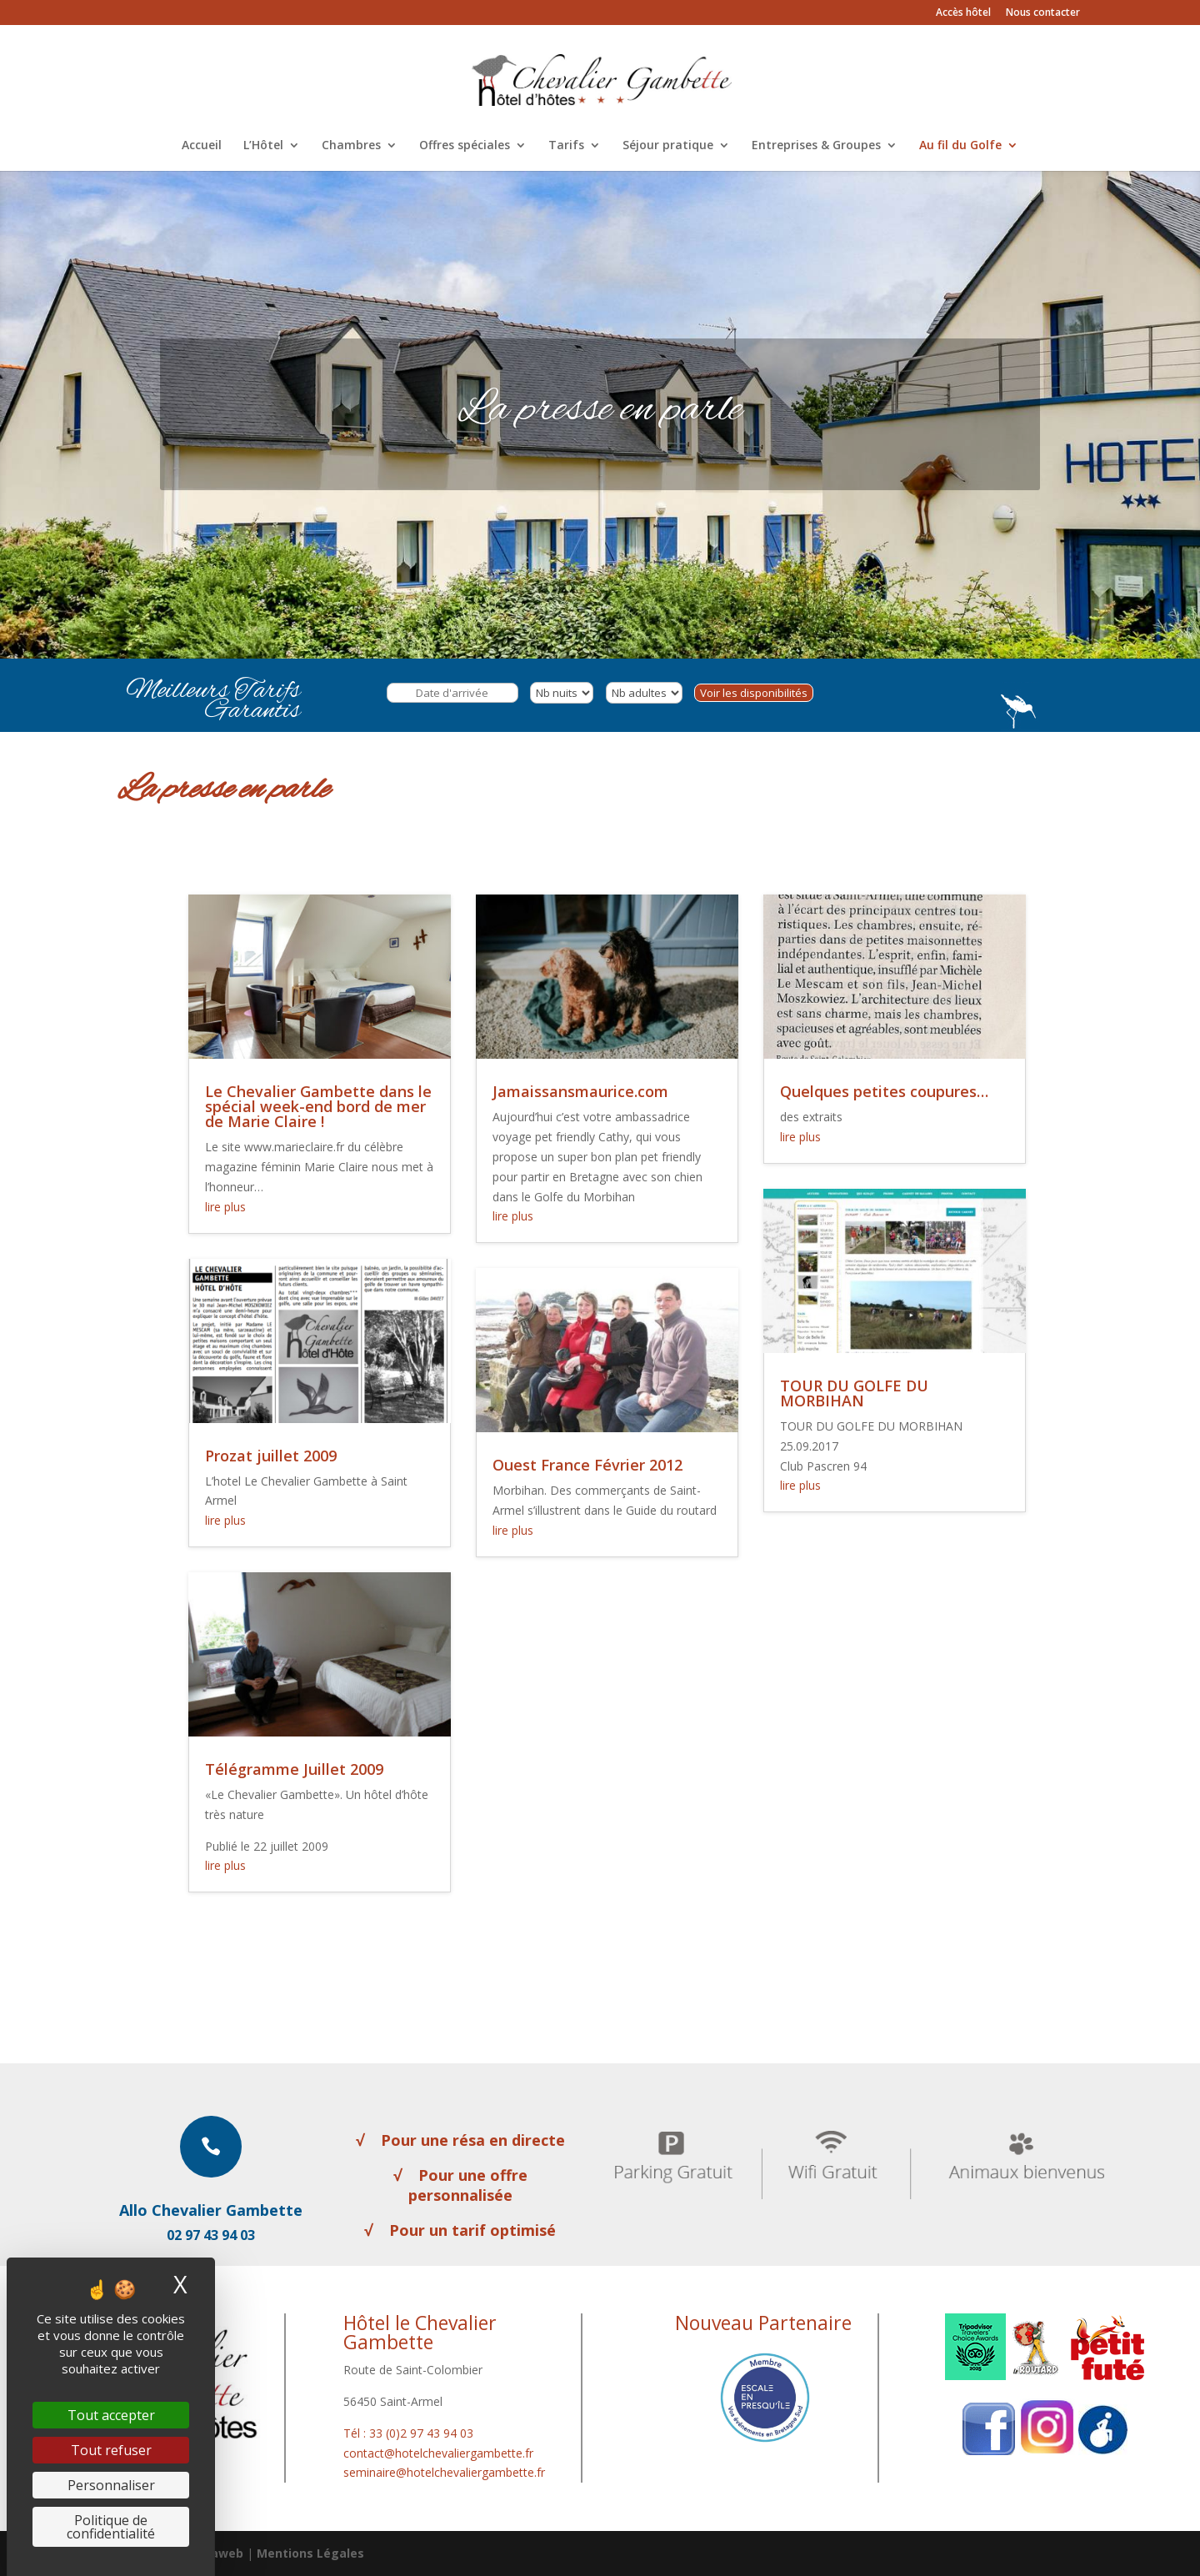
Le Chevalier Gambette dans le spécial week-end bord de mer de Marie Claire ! (318, 1106)
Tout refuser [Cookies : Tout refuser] (111, 2450)
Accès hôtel (963, 13)
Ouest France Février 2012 (587, 1465)
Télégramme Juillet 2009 (294, 1769)
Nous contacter (1043, 13)
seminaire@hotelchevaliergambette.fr (444, 2472)
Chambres (351, 146)
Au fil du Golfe (960, 146)
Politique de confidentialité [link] (111, 2527)
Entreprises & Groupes (816, 146)
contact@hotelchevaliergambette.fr (438, 2453)
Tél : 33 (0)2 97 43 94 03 (408, 2433)
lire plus (225, 1207)
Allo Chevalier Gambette (210, 2210)
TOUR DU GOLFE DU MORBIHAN (854, 1393)
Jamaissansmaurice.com (580, 1091)
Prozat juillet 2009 (271, 1456)
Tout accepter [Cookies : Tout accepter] (111, 2415)
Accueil (202, 146)
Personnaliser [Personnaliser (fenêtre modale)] (111, 2485)
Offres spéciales (464, 146)
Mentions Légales (310, 2553)
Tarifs (566, 146)
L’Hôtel (263, 146)
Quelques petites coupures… (884, 1091)
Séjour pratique (667, 146)
